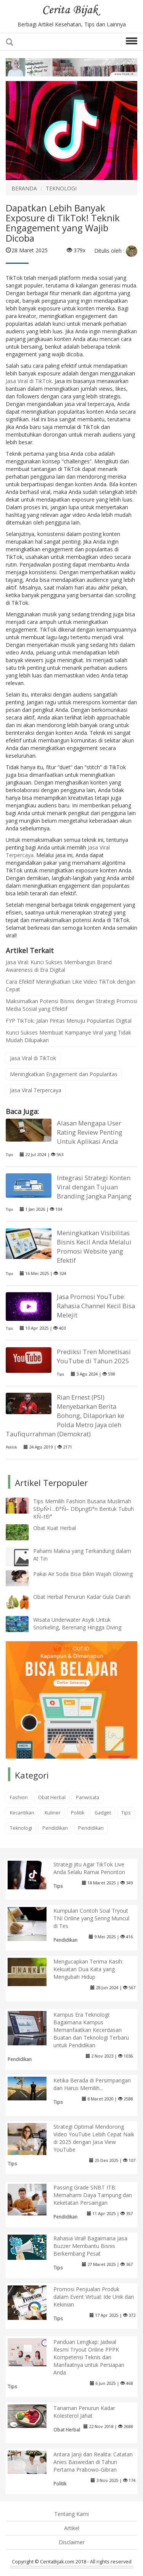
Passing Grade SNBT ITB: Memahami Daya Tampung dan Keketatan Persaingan (92, 2195)
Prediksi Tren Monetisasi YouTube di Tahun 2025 (94, 1356)
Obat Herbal (52, 1797)
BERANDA (24, 188)
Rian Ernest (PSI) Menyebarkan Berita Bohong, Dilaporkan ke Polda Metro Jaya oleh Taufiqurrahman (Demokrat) (65, 1415)
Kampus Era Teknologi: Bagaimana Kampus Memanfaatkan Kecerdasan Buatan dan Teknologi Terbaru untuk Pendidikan (91, 2030)
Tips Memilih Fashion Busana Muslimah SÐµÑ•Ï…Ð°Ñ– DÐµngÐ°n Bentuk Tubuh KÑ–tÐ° (83, 1509)
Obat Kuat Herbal (54, 1528)
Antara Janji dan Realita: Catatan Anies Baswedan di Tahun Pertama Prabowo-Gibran (93, 2462)
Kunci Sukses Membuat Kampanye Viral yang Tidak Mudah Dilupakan (68, 1036)
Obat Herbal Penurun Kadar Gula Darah (81, 1596)
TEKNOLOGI (61, 188)
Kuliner (53, 1812)
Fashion (19, 1797)
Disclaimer (72, 2542)
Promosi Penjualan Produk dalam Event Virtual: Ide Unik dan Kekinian (93, 2296)
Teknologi (21, 1828)
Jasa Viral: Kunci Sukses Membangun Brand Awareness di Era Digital (59, 965)
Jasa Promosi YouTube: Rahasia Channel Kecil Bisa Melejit (96, 1305)
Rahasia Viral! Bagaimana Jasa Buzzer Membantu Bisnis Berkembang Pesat (90, 2246)
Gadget (103, 1812)
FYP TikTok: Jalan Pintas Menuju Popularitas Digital (69, 1020)
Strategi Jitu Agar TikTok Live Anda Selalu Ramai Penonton (89, 1868)
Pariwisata (87, 1797)
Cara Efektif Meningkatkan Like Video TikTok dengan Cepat (70, 985)
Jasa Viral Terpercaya (35, 1090)
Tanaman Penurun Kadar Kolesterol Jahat (84, 2411)
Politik (11, 1447)
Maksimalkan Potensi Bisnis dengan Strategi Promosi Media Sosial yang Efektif (71, 1004)
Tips (9, 1154)
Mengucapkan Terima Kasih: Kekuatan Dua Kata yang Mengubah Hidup (88, 1969)
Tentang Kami (71, 2514)
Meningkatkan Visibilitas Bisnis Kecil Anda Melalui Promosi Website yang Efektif (94, 1246)
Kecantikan (22, 1812)
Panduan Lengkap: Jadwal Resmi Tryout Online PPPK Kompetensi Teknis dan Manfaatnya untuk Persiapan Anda (88, 2357)
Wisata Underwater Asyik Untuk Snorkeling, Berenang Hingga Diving (77, 1623)
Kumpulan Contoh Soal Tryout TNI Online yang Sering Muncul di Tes (91, 1918)
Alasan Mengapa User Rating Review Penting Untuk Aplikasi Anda (89, 1132)
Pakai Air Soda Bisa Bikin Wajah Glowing (83, 1573)
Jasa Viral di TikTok (29, 381)
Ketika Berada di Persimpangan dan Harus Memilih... (92, 2084)
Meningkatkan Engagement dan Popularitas (63, 1074)
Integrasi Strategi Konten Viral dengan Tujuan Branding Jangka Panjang (94, 1186)
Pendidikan (55, 1828)
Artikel (71, 2528)
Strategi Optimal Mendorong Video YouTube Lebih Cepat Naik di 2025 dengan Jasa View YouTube (93, 2138)
